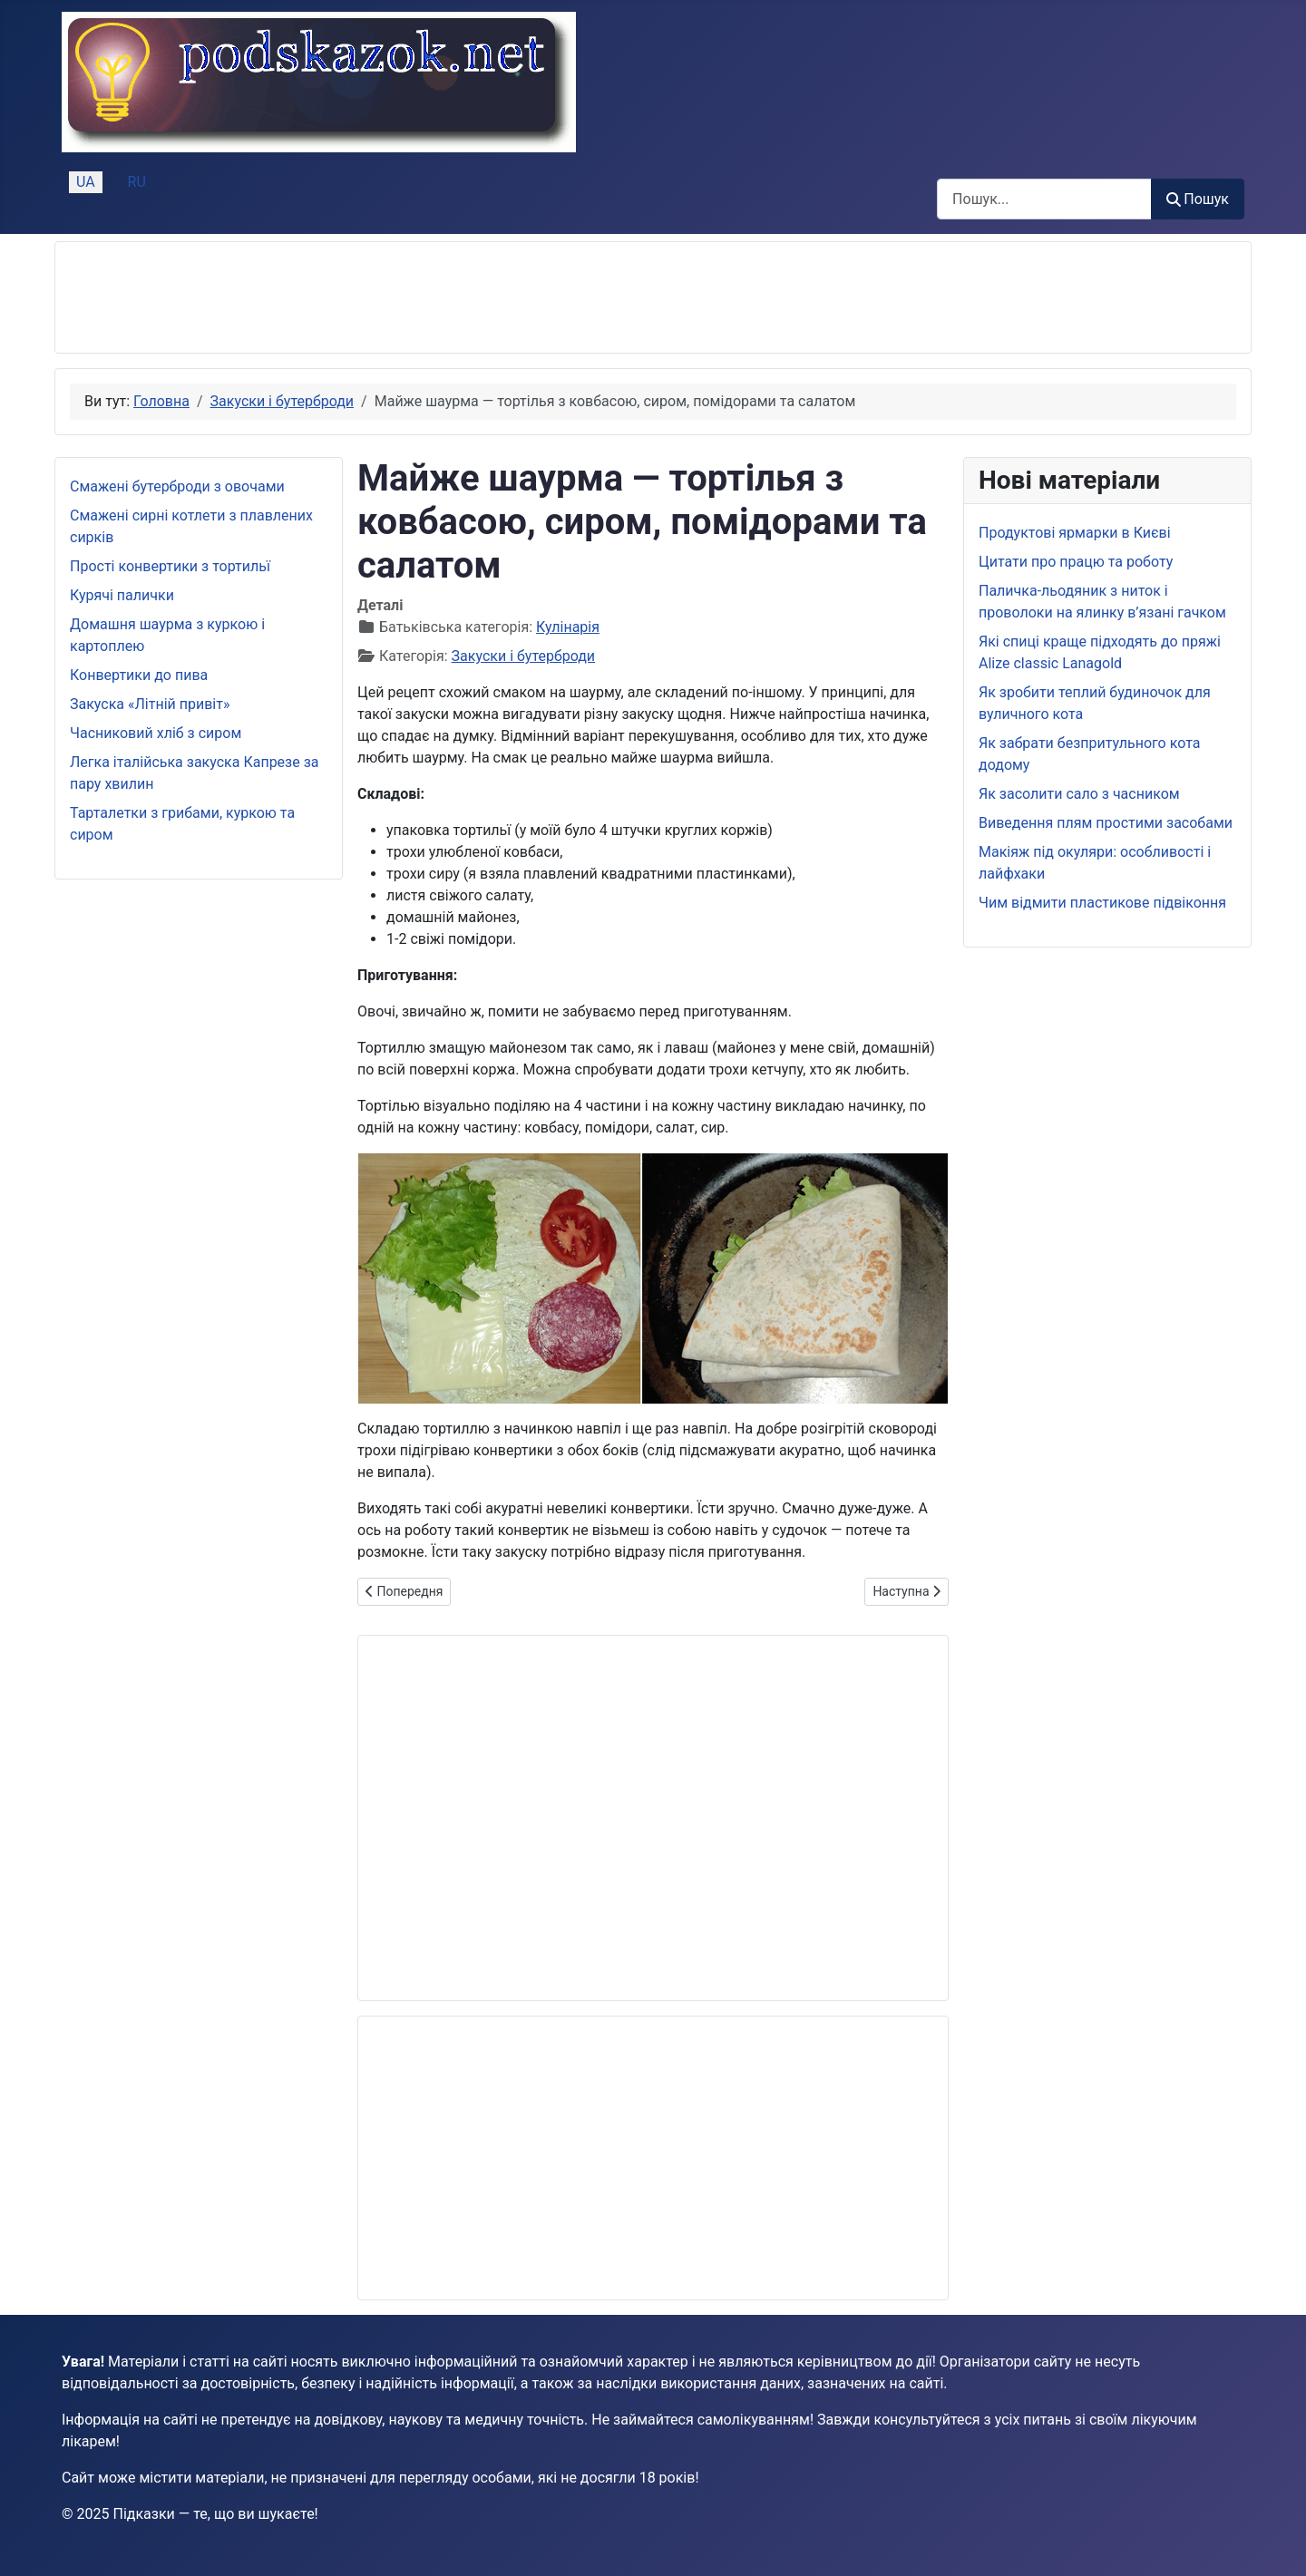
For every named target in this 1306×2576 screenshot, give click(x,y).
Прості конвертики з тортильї (170, 566)
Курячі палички (122, 595)
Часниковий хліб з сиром (155, 733)
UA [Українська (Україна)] (85, 181)
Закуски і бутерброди (524, 656)
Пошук (1197, 199)
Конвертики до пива (139, 675)
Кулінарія (567, 627)
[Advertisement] (400, 297)
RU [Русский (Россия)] (137, 181)
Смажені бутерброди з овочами (177, 486)
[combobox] (1044, 199)
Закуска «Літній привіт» (149, 704)
